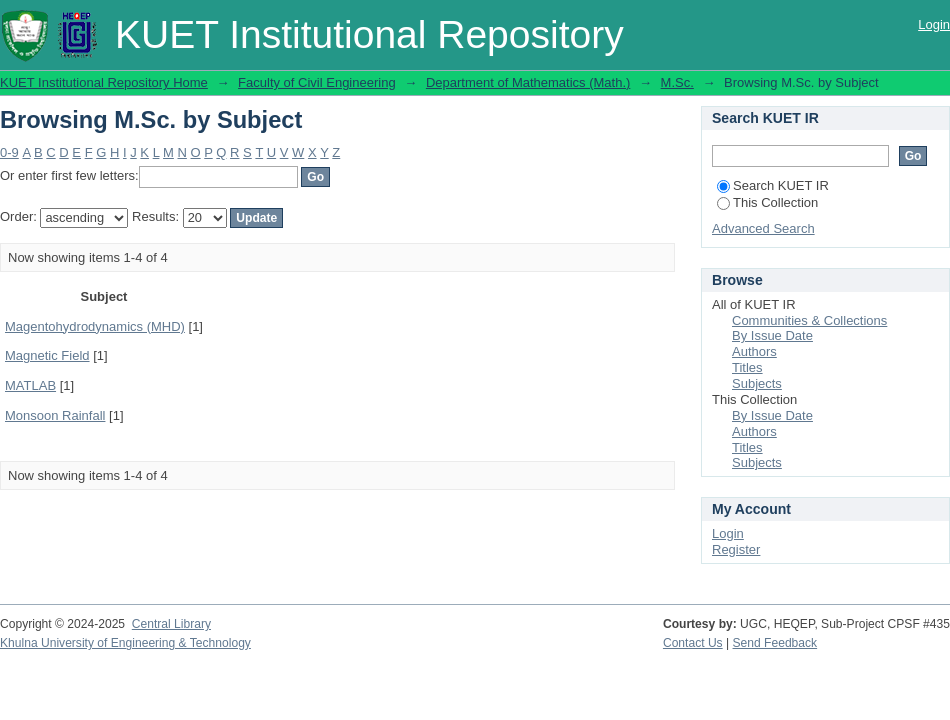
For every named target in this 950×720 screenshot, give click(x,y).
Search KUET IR (773, 185)
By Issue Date (772, 335)
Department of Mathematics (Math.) (528, 82)
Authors (754, 351)
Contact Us (693, 643)
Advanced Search (763, 228)
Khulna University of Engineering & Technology (125, 643)
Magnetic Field (47, 355)
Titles (747, 367)
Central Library (171, 624)
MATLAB (30, 385)
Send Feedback (775, 643)
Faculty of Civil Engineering (317, 82)
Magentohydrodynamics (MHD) (95, 326)
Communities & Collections (809, 320)
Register (736, 549)
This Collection (767, 202)
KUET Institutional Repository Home (104, 82)
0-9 (9, 152)
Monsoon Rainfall (55, 415)
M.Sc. (677, 82)
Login (934, 24)
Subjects (757, 383)
